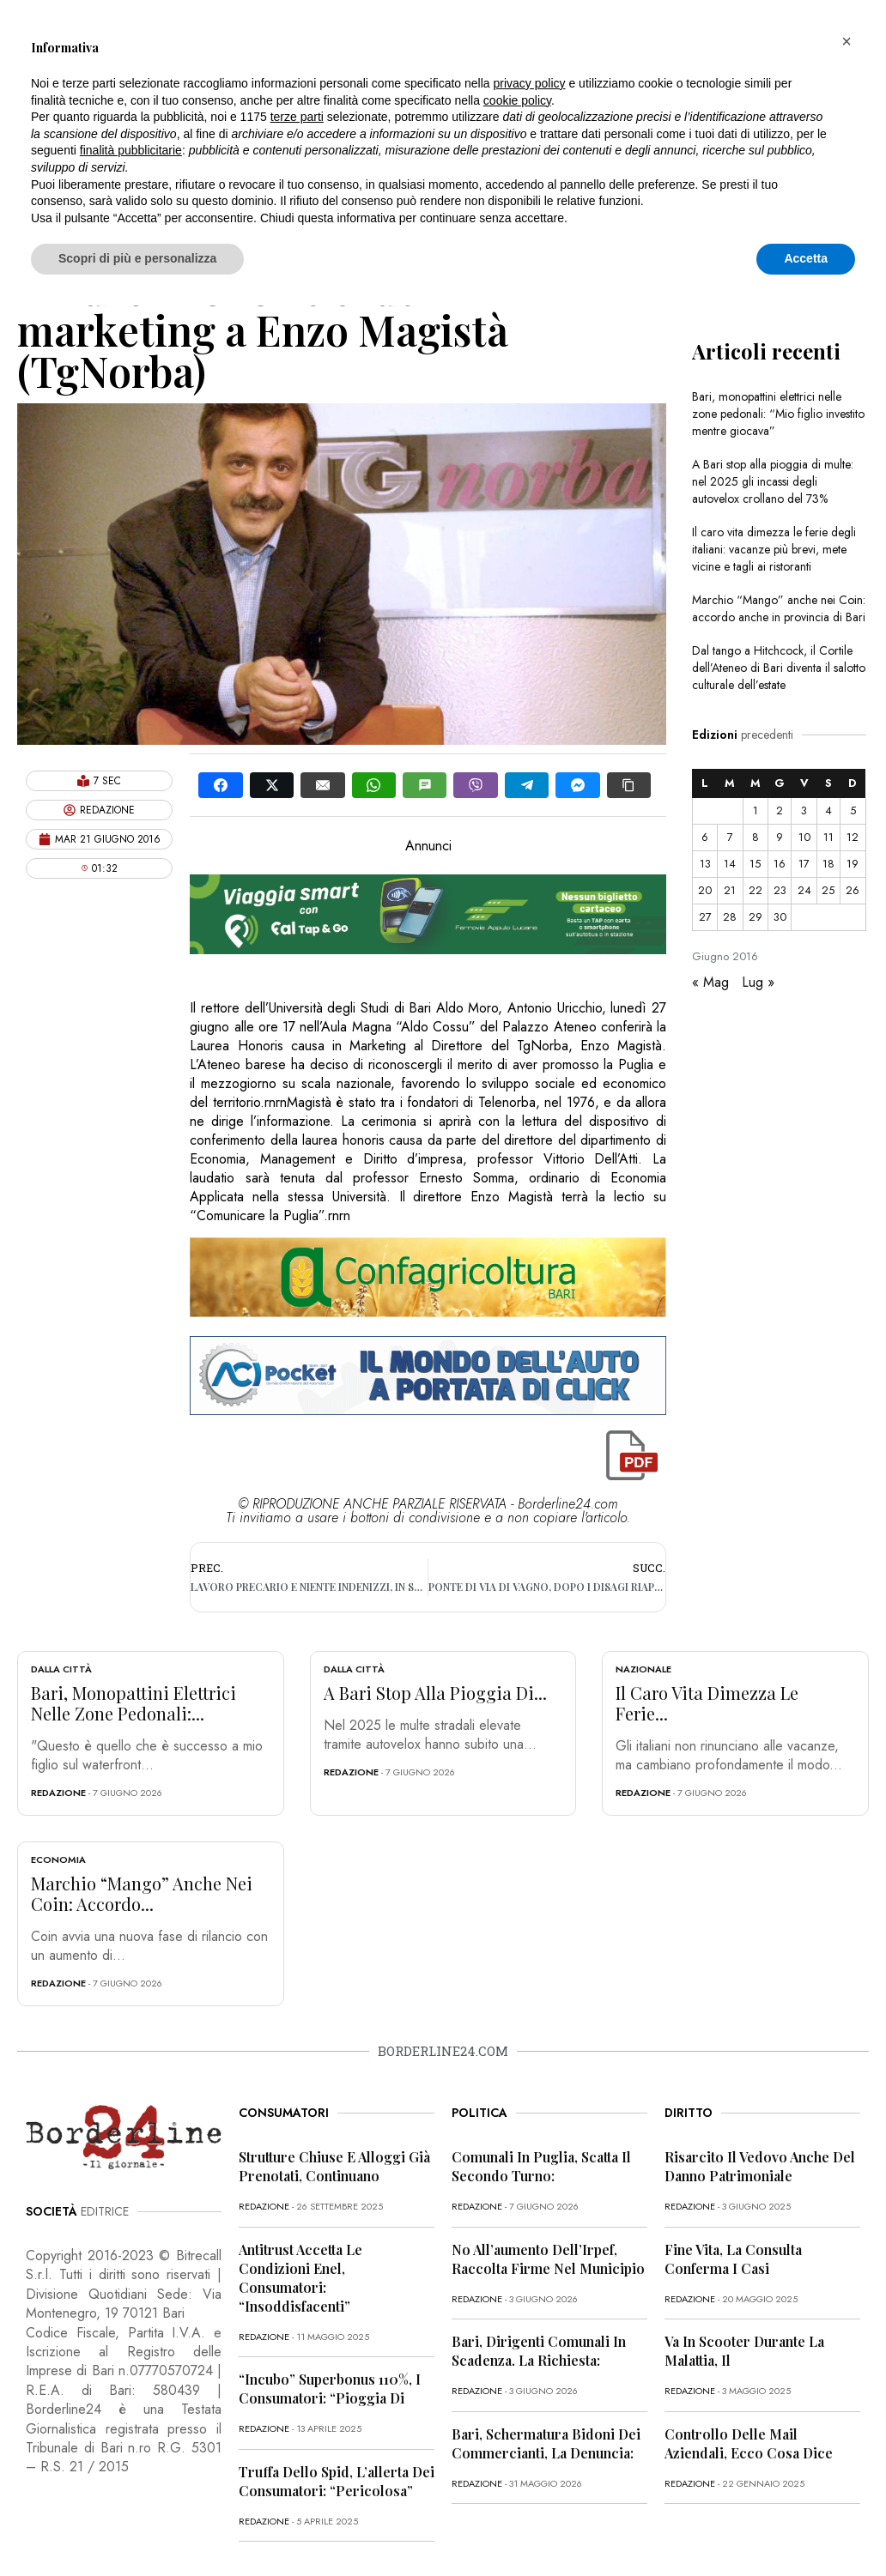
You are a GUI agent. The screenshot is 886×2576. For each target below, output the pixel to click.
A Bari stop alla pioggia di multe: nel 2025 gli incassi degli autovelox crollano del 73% (772, 481)
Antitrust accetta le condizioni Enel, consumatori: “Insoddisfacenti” (300, 2277)
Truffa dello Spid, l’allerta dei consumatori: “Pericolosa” (336, 2481)
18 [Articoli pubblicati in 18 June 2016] (828, 864)
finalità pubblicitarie (131, 150)
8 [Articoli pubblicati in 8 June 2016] (755, 837)
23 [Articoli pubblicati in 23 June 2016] (780, 890)
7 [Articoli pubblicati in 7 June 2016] (730, 837)
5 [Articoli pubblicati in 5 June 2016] (853, 810)
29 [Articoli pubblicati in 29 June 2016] (755, 917)
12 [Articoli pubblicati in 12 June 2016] (853, 837)
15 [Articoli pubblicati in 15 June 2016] (755, 864)
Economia (58, 1859)
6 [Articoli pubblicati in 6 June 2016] (704, 837)
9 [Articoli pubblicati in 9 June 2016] (779, 837)
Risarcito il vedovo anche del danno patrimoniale (759, 2166)
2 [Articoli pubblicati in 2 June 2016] (779, 810)
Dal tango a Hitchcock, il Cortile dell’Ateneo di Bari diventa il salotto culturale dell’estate (778, 667)
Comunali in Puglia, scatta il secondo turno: (541, 2166)
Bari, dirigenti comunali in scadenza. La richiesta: (539, 2350)
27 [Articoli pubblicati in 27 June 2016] (705, 917)
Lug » (758, 982)
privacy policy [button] (530, 83)
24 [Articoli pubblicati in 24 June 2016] (804, 890)
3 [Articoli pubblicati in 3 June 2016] (804, 810)
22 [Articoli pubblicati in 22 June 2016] (755, 890)
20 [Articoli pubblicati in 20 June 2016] (705, 890)
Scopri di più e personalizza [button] (137, 258)
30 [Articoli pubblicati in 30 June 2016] (780, 917)
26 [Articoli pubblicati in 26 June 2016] (852, 890)
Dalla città (61, 1669)
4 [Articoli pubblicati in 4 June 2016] (828, 810)
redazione (58, 1792)
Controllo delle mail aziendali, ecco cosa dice (748, 2443)
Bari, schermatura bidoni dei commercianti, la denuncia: (546, 2443)
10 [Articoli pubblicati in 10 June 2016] (804, 837)
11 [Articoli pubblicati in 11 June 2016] (828, 837)
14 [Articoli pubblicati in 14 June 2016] (730, 864)
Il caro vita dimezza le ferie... (707, 1703)
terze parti (297, 117)
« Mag (710, 982)
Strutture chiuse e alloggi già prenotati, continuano (334, 2166)
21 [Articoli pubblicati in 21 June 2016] (730, 890)
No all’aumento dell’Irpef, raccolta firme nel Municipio (548, 2258)
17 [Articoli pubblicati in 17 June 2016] (804, 864)
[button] (846, 41)
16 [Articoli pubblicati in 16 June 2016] (780, 864)
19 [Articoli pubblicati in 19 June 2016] (853, 864)
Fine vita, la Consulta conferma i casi (733, 2258)
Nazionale (643, 1669)
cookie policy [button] (517, 100)
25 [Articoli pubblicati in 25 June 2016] (828, 890)
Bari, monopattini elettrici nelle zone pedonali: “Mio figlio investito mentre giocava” (778, 413)
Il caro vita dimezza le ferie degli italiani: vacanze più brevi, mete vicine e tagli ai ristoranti (774, 549)
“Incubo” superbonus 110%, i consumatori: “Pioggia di (330, 2388)
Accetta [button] (806, 258)
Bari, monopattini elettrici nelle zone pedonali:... (133, 1703)
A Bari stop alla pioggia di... (435, 1692)
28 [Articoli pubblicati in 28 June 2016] (730, 917)
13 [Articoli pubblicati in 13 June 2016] (705, 864)
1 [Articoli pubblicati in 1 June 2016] (755, 810)
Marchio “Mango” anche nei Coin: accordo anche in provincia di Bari (778, 608)
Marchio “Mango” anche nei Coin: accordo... (141, 1893)
